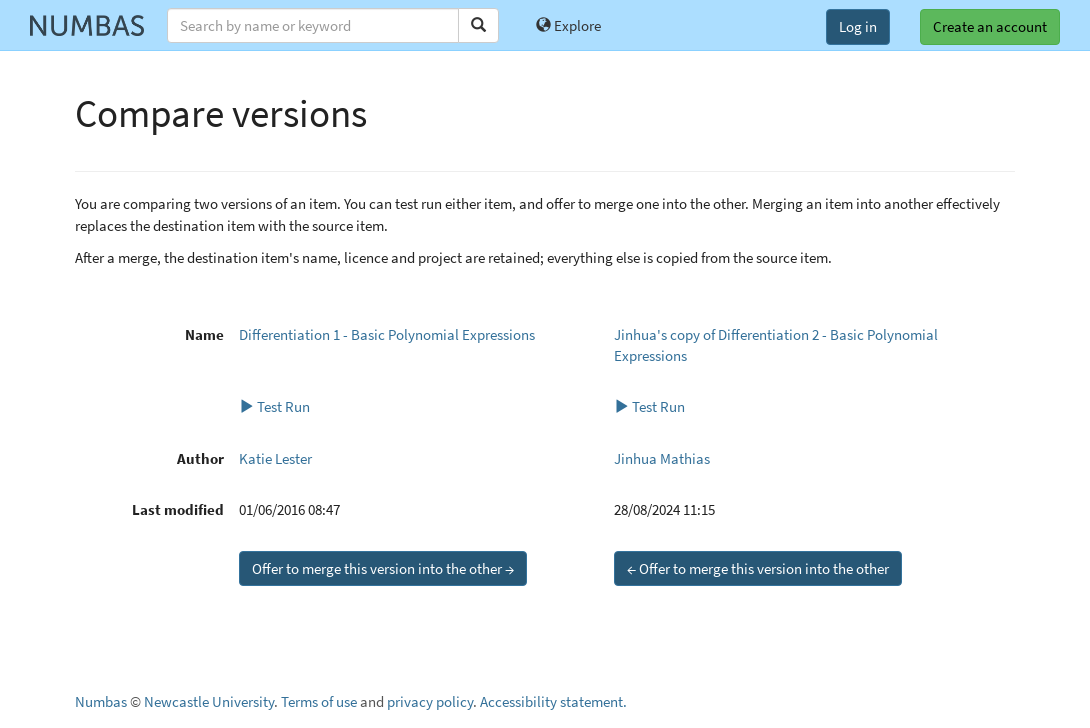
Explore (568, 25)
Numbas (101, 701)
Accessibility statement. (553, 701)
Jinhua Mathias (662, 458)
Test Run (274, 406)
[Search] (478, 25)
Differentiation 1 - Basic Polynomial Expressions (387, 334)
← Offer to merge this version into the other (758, 568)
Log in (858, 26)
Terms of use (319, 701)
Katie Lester (275, 458)
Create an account (990, 26)
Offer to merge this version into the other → (383, 568)
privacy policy (430, 701)
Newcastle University (209, 701)
